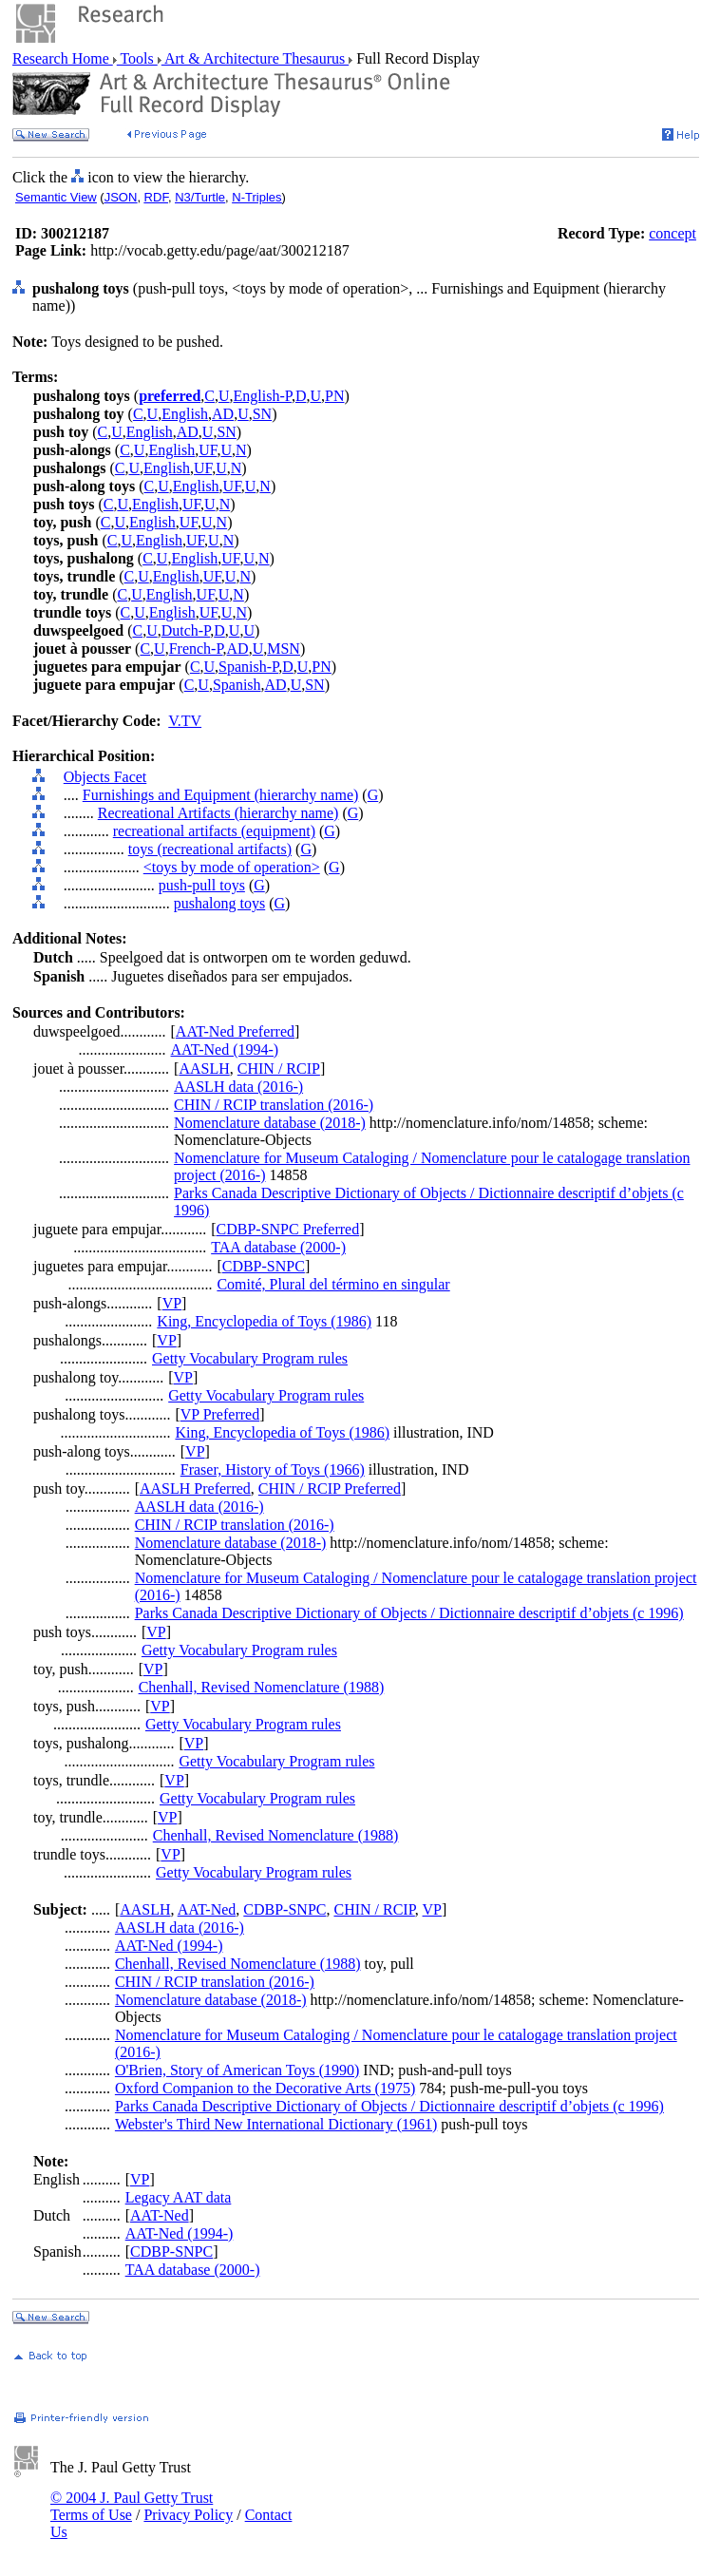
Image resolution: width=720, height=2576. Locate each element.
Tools (137, 58)
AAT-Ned (207, 1909)
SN (262, 414)
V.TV (184, 721)
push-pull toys (202, 885)
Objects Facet (105, 777)
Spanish (237, 685)
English (184, 414)
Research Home (62, 58)
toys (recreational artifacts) (210, 849)
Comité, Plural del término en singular (333, 1284)
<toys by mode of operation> (231, 867)
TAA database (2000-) (278, 1247)
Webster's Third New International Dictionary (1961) (276, 2124)
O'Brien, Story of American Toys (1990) (237, 2070)
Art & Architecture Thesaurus (255, 58)
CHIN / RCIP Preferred (329, 1488)
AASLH (204, 1068)
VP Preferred (219, 1414)
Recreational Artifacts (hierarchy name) (218, 813)
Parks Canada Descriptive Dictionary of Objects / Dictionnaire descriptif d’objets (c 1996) (409, 1613)
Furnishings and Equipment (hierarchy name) (221, 795)
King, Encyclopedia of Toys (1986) (264, 1321)
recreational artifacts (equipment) (214, 831)
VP (171, 1303)
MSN (283, 648)
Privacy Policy (188, 2515)
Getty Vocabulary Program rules (250, 1358)
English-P (263, 396)
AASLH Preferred (195, 1488)
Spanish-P (248, 666)
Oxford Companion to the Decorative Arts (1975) (265, 2088)
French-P (196, 648)
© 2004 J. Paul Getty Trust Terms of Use (131, 2506)
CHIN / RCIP (278, 1068)
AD (223, 414)
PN (334, 396)
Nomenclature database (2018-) (270, 1123)
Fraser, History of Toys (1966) (272, 1469)
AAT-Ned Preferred (235, 1031)
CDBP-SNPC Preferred (288, 1229)
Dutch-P (186, 630)
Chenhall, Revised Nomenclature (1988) (262, 1687)
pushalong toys (219, 903)
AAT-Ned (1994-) (225, 1049)
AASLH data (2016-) (238, 1086)
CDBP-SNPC (263, 1266)
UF (208, 450)
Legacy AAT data (178, 2197)
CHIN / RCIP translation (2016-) (273, 1105)
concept (672, 233)
